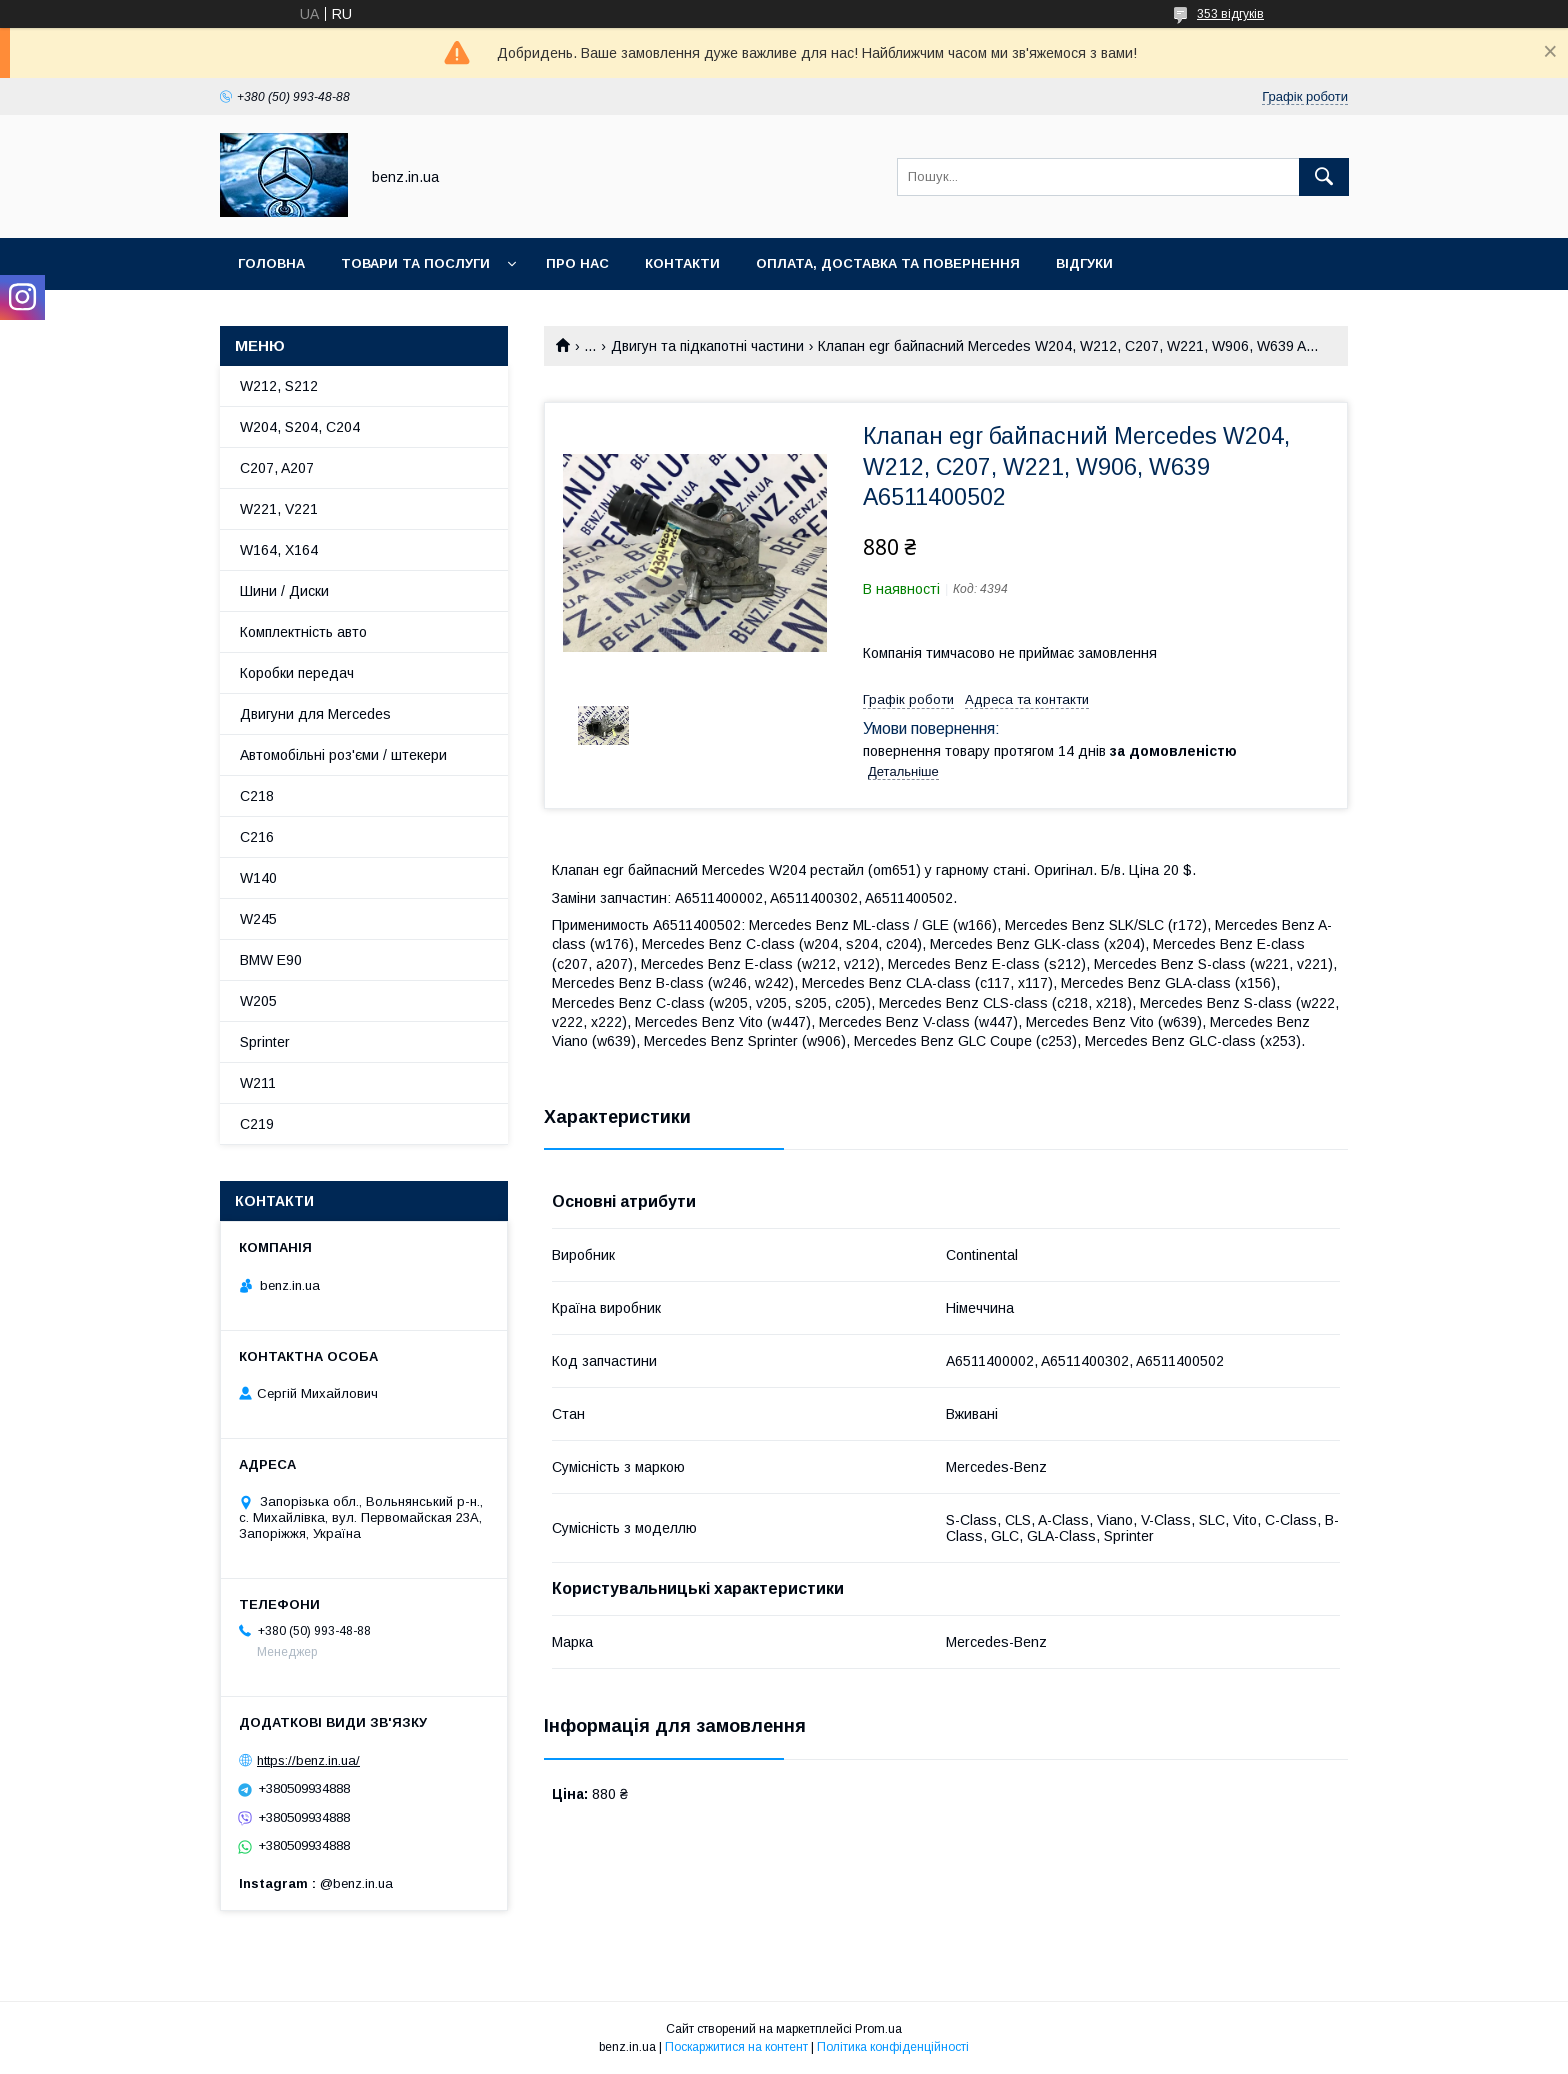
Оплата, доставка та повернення (888, 263)
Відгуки (1084, 263)
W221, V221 (279, 509)
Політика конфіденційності (893, 2047)
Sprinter (265, 1042)
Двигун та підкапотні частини (707, 346)
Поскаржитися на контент (736, 2047)
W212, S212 (279, 386)
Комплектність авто (303, 632)
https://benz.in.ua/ (308, 1760)
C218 (257, 796)
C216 (257, 837)
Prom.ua (878, 2029)
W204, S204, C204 (300, 427)
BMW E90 (271, 960)
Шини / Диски (284, 591)
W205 (258, 1001)
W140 (258, 878)
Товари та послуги (415, 263)
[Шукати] (1324, 177)
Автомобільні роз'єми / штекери (343, 755)
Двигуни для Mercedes (315, 714)
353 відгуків (1230, 14)
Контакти (682, 263)
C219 (257, 1124)
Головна (271, 263)
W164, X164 (279, 550)
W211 (258, 1083)
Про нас (577, 263)
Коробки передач (297, 673)
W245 (258, 919)
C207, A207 (277, 468)
